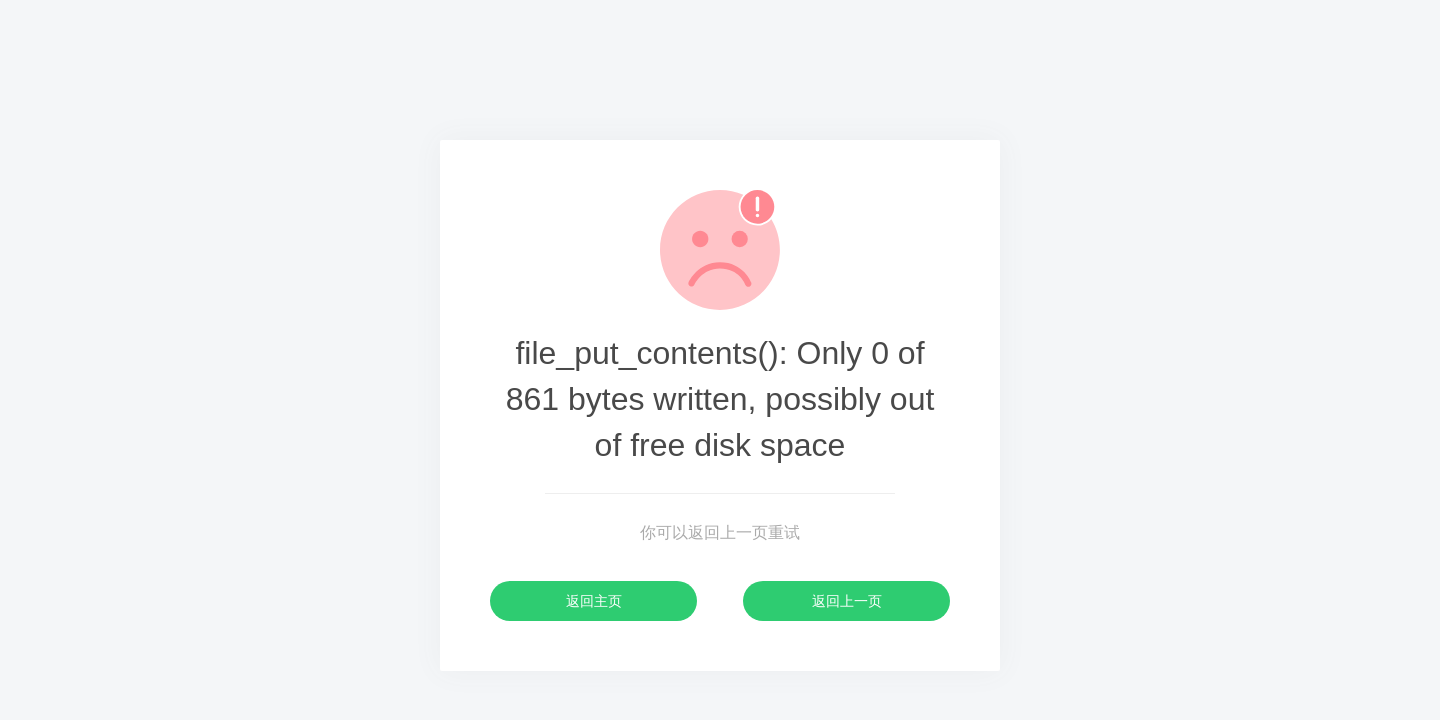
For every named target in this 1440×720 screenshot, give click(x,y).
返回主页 (594, 601)
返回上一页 (847, 601)
